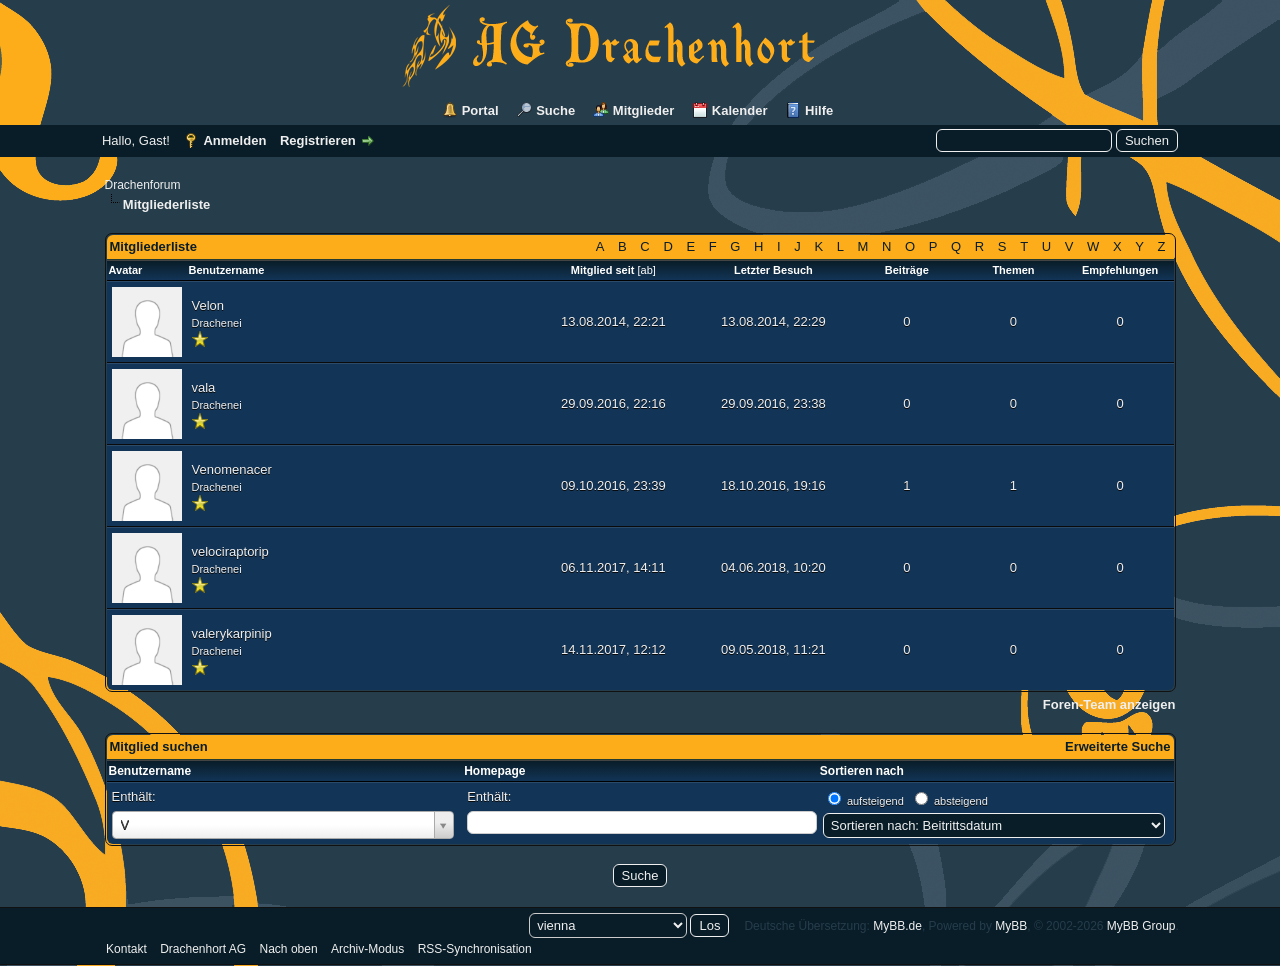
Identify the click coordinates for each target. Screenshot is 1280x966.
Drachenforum (143, 185)
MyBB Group (1141, 926)
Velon (208, 305)
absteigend (961, 801)
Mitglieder (643, 110)
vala (204, 387)
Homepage (494, 771)
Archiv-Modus (367, 949)
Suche (555, 110)
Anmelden (234, 140)
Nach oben (289, 949)
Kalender (740, 110)
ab (647, 270)
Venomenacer (232, 469)
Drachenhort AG (203, 949)
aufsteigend (875, 801)
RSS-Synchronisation (475, 949)
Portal (480, 110)
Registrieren (318, 140)
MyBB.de (897, 926)
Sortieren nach (862, 771)
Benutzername (150, 771)
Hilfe (819, 110)
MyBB (1011, 926)
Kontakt (126, 949)
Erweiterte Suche (1118, 746)
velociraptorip (230, 551)
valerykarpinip (232, 633)
